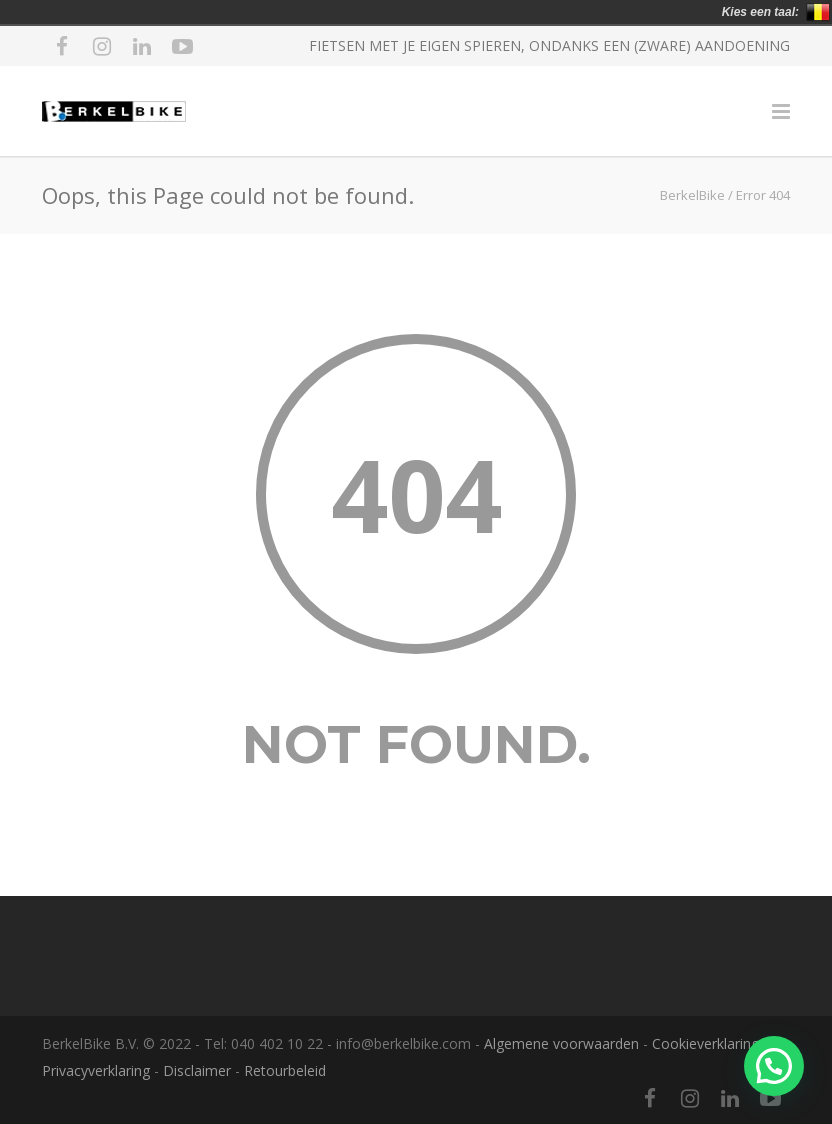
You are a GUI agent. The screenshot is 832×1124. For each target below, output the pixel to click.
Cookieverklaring (705, 1043)
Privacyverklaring (96, 1070)
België (818, 12)
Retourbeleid (285, 1070)
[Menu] (781, 111)
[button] (774, 1066)
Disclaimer (197, 1070)
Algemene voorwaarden (561, 1043)
